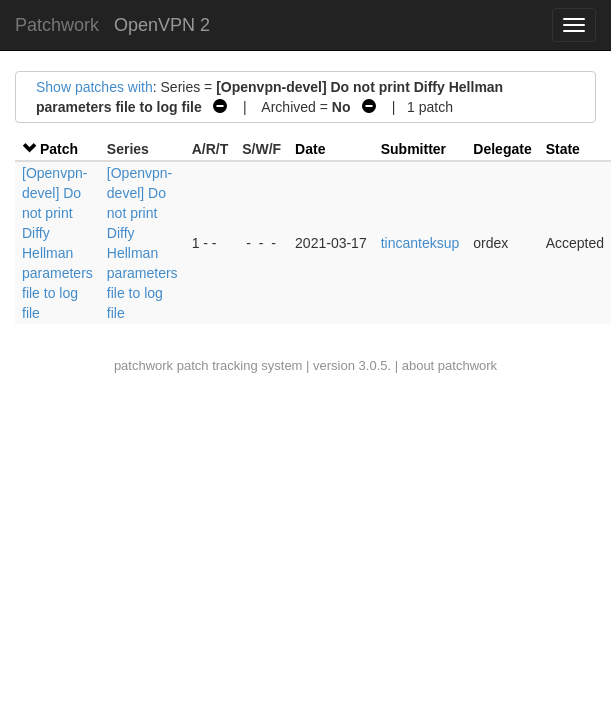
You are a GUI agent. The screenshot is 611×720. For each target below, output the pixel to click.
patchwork (143, 365)
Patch (59, 149)
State (563, 149)
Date (310, 149)
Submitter (413, 149)
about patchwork (449, 365)
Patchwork (57, 25)
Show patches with (94, 87)
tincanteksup (420, 243)
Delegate (502, 149)
